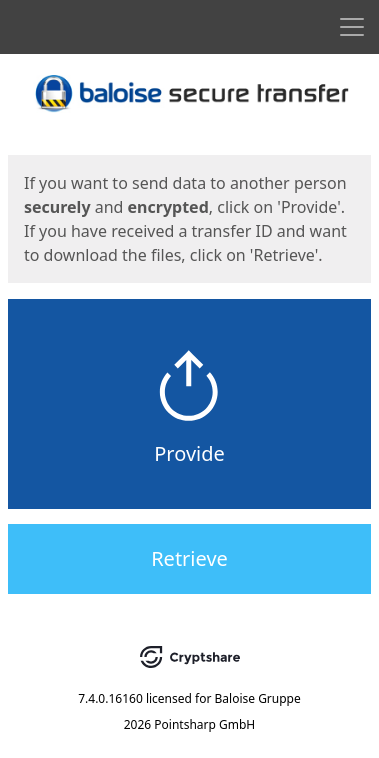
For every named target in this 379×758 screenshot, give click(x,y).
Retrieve (189, 558)
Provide (189, 453)
